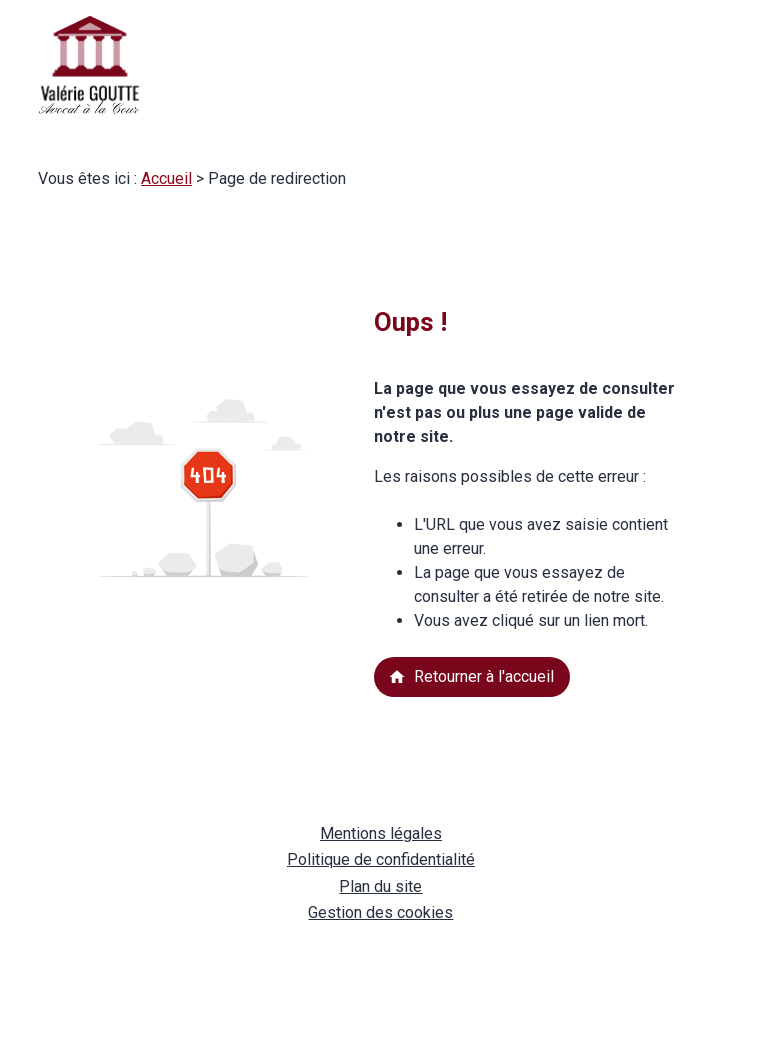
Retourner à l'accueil (471, 676)
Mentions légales (381, 833)
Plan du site (380, 886)
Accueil (166, 178)
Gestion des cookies (380, 912)
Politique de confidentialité (381, 859)
